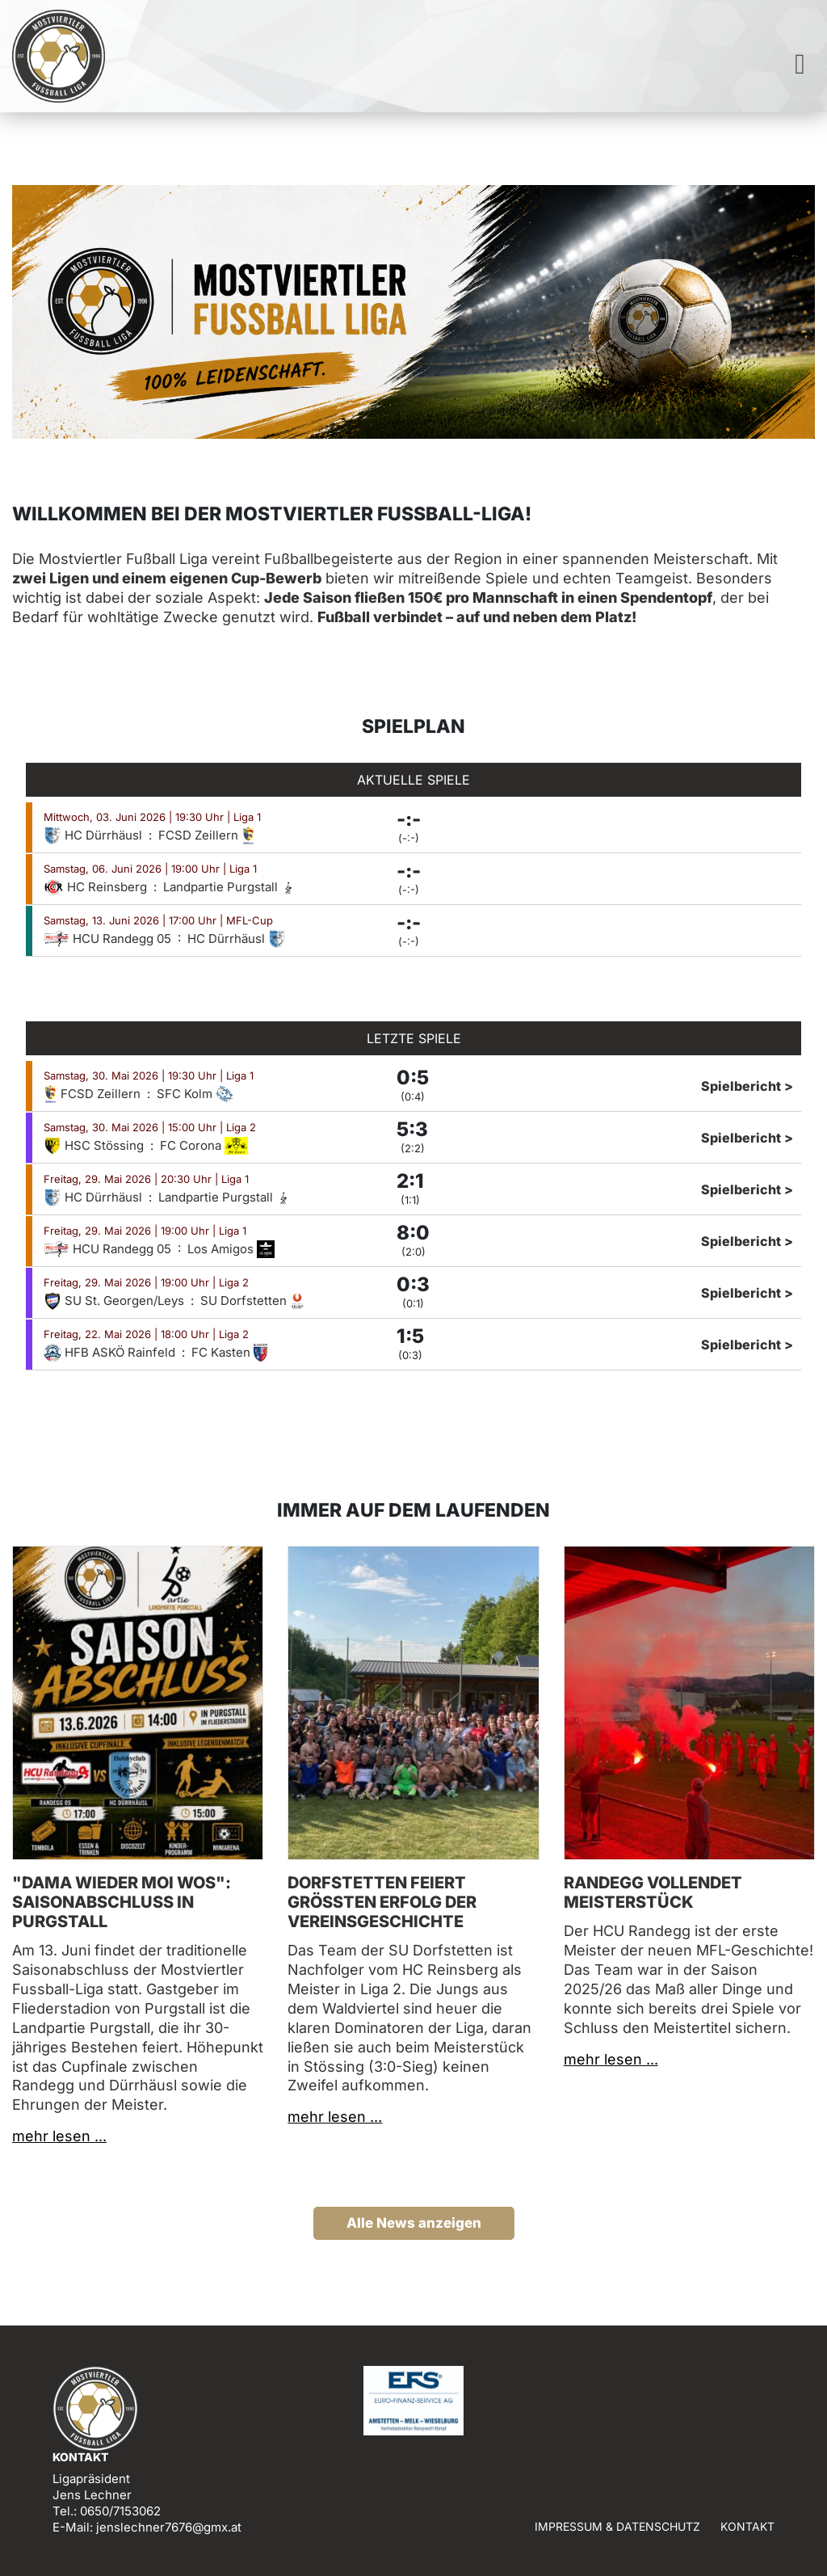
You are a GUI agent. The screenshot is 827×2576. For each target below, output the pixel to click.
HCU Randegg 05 (109, 938)
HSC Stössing (95, 1145)
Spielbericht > (747, 1086)
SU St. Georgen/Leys (115, 1300)
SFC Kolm (195, 1093)
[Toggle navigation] (800, 64)
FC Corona (204, 1145)
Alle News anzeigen (413, 2223)
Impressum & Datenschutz (617, 2526)
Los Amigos (231, 1248)
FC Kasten (229, 1352)
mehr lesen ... (59, 2136)
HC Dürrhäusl (94, 835)
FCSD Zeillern (206, 835)
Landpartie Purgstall (229, 886)
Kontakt (747, 2526)
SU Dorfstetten (252, 1300)
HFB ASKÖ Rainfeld (111, 1352)
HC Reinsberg (97, 886)
